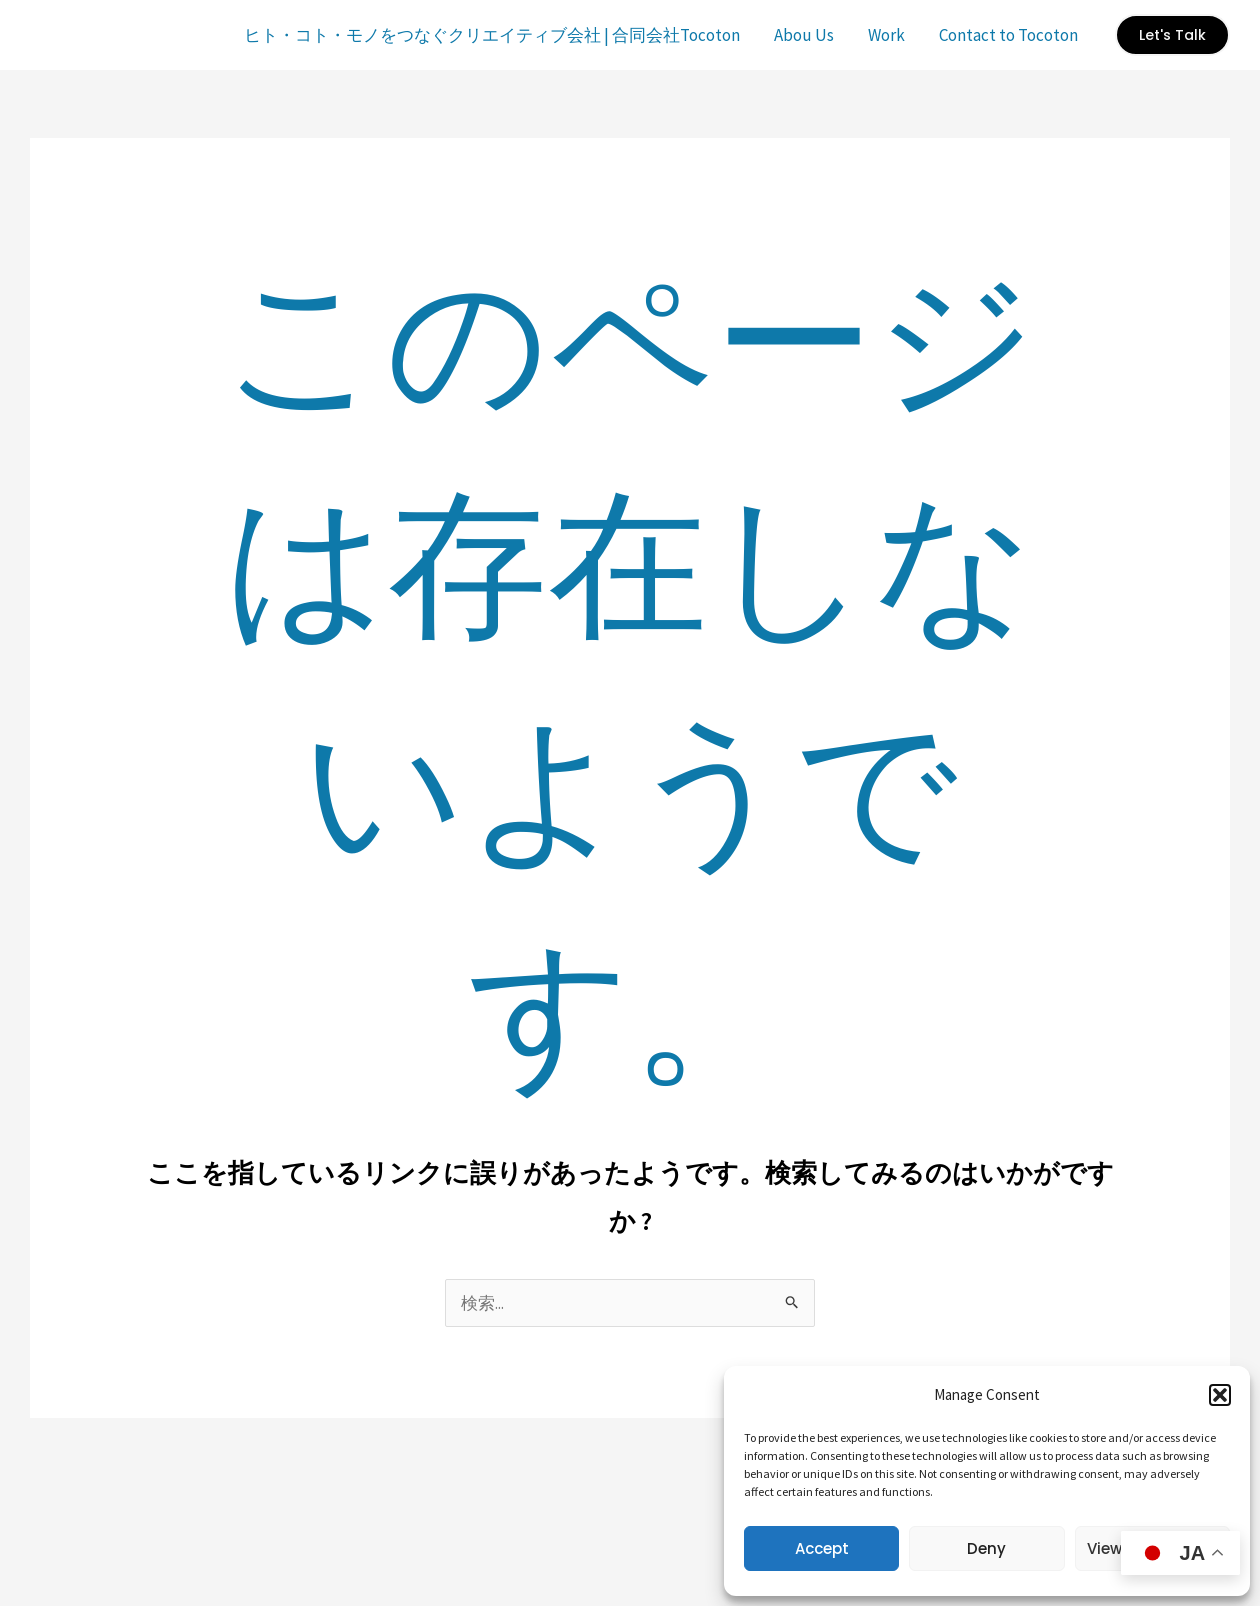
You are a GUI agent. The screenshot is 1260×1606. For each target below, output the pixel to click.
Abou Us (804, 35)
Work (886, 35)
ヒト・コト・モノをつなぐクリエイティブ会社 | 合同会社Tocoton (492, 35)
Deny (986, 1548)
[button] (1220, 1395)
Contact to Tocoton (1008, 35)
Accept (822, 1548)
